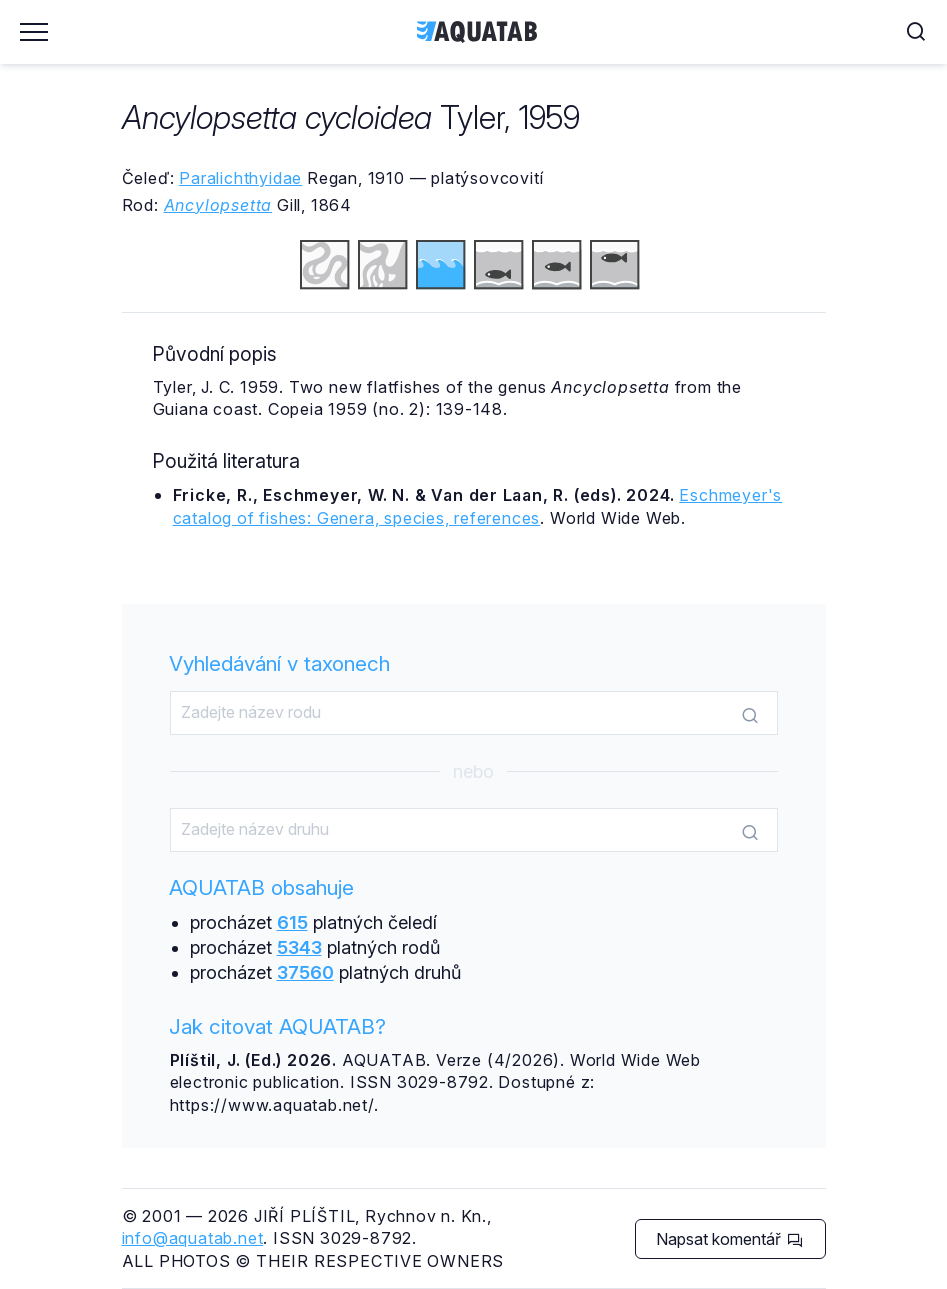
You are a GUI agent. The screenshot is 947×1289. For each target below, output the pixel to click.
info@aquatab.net (193, 1238)
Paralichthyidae (240, 178)
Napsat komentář (729, 1239)
